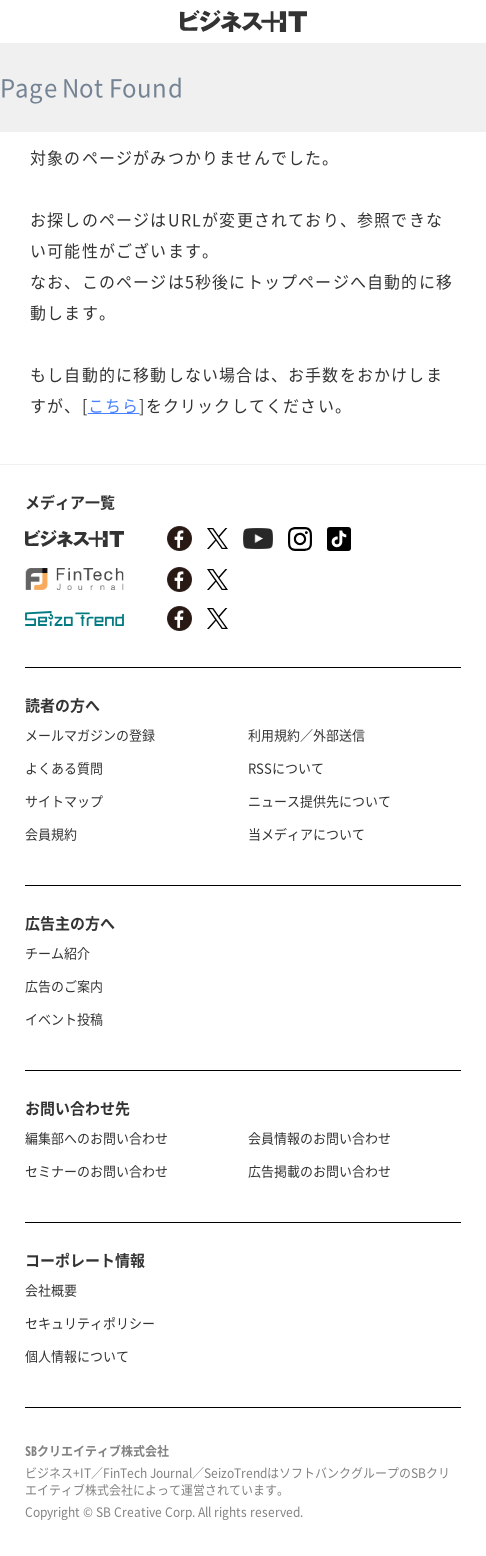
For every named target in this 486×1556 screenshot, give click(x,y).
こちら (114, 405)
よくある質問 (64, 767)
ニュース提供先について (319, 800)
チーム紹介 (57, 952)
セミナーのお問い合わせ (96, 1170)
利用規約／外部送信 (306, 734)
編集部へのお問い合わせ (96, 1137)
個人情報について (77, 1355)
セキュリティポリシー (90, 1322)
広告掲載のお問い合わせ (319, 1170)
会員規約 (51, 833)
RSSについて (286, 767)
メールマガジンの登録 (90, 734)
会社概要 (51, 1289)
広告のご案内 (64, 985)
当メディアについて (306, 833)
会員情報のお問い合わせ (319, 1137)
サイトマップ (64, 800)
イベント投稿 (64, 1018)
